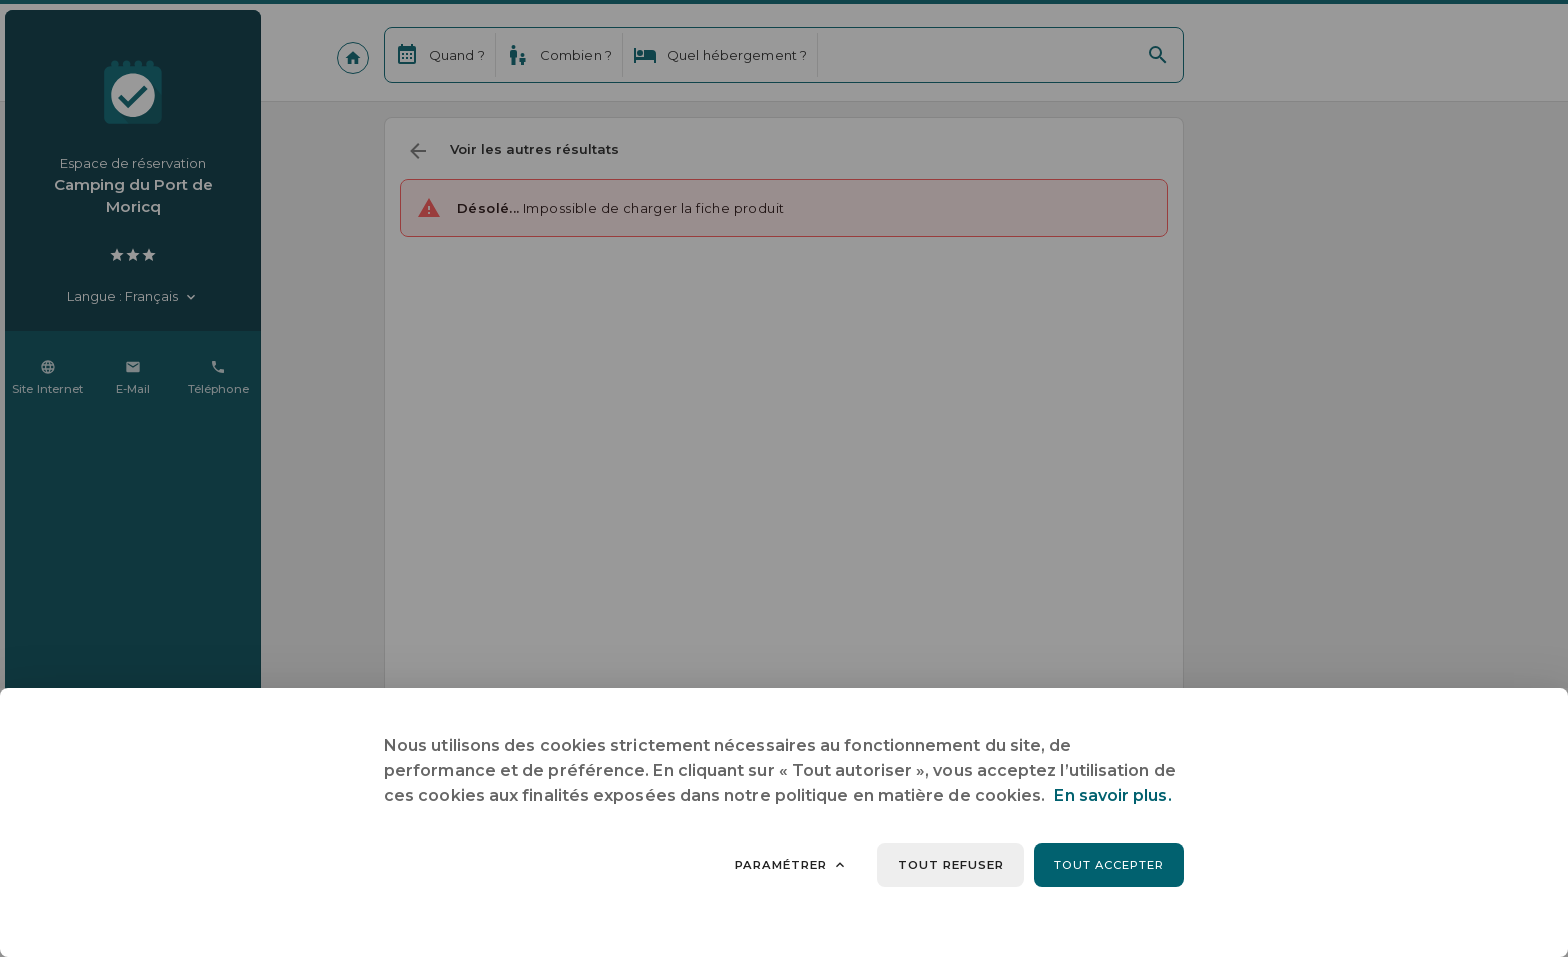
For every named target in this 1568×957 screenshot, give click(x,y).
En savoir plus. (1112, 795)
